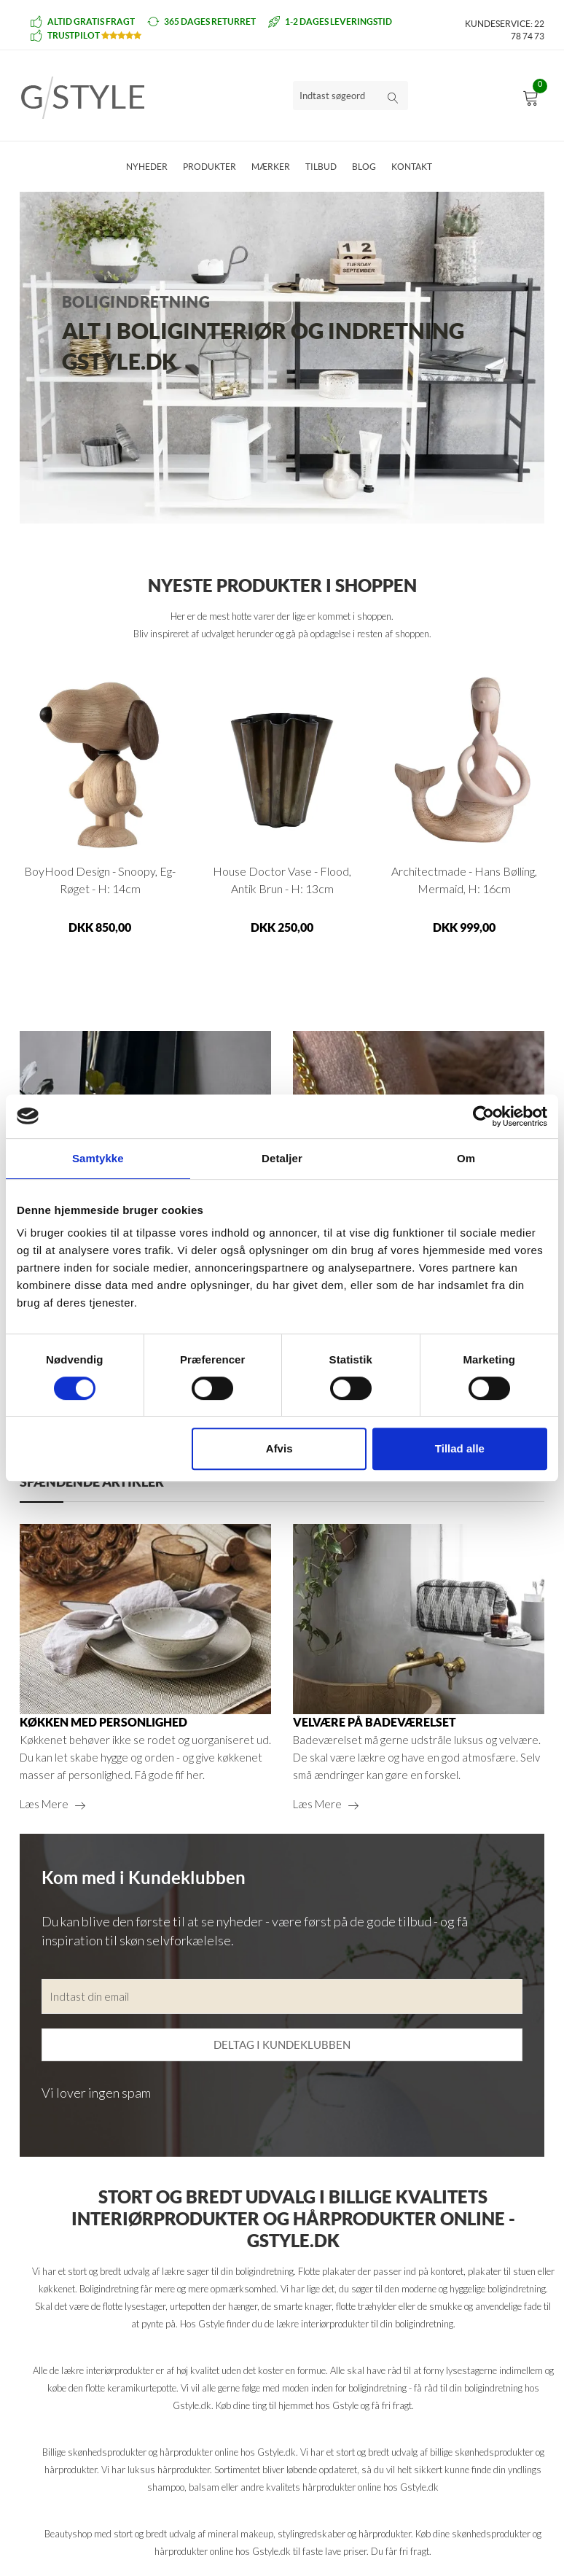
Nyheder (147, 166)
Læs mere (44, 1803)
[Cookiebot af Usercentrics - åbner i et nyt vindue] (483, 1116)
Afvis (279, 1448)
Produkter (209, 166)
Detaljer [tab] (282, 1158)
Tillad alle (460, 1448)
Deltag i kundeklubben (282, 2045)
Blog (364, 166)
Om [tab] (466, 1158)
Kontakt (411, 166)
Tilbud (321, 166)
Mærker (270, 166)
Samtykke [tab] (98, 1158)
